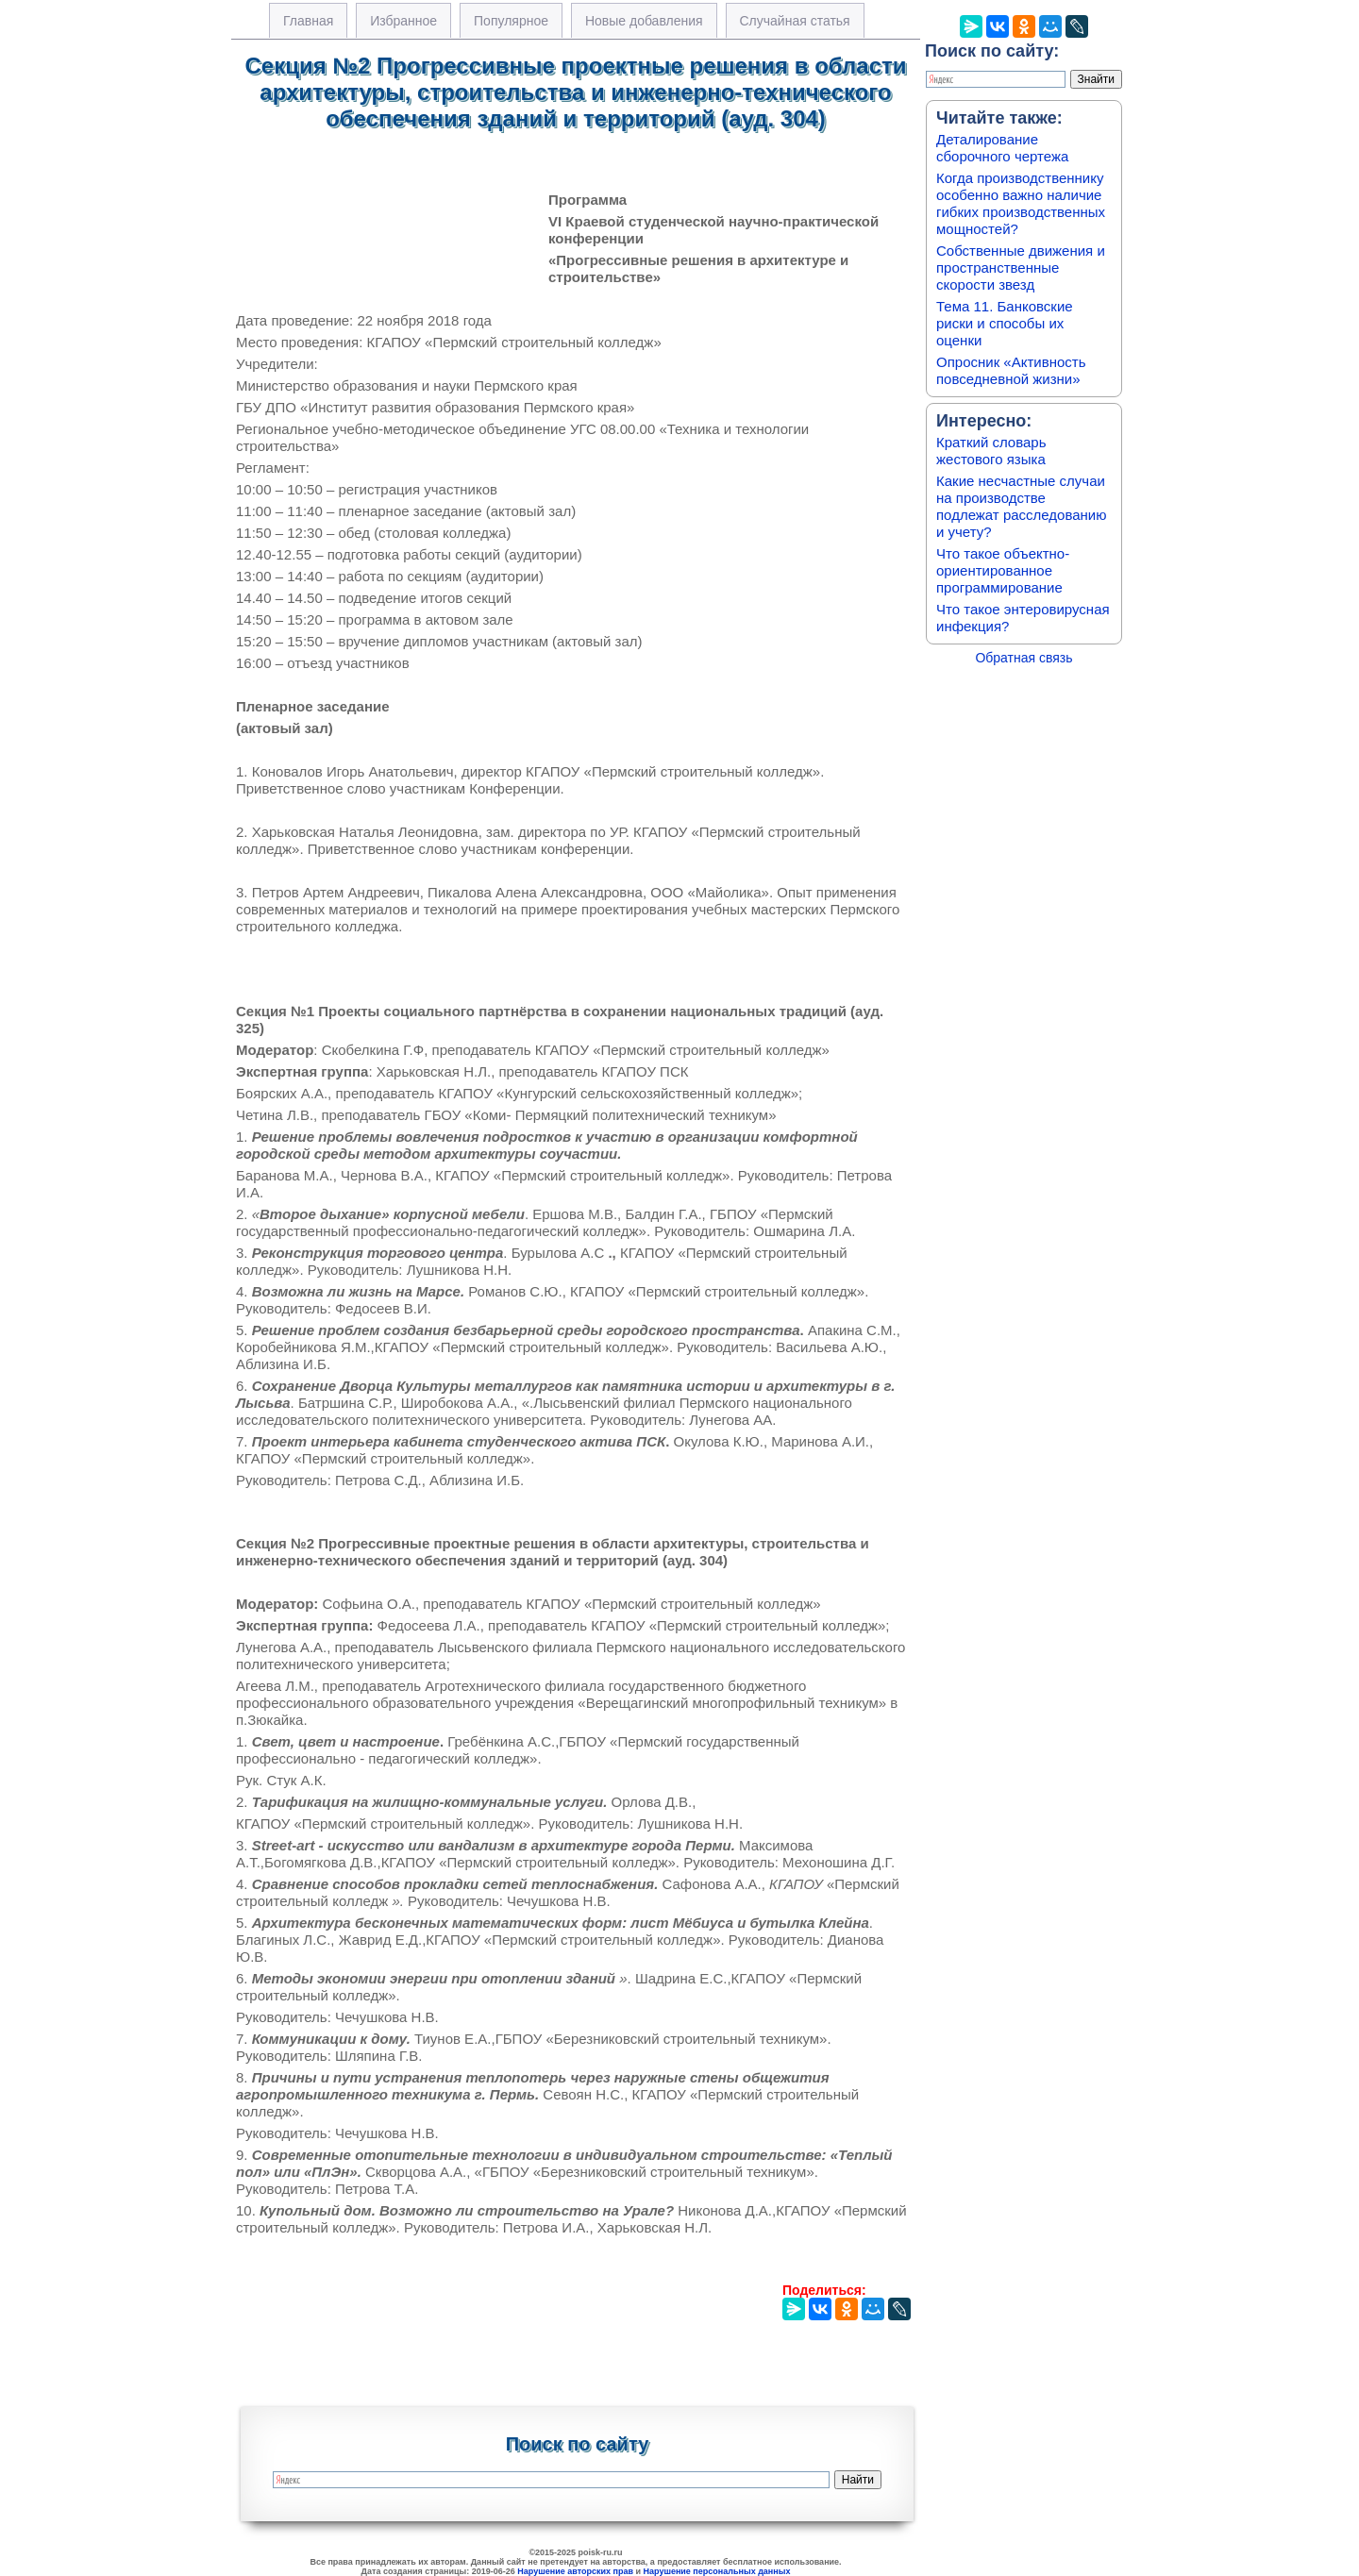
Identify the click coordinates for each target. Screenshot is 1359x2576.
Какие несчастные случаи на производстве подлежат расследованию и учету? (1021, 506)
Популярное (511, 20)
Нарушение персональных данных (717, 2571)
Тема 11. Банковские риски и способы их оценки (1004, 323)
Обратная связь (1023, 657)
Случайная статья (795, 20)
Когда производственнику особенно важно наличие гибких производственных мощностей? (1020, 203)
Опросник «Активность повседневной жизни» (1010, 370)
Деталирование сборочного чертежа (1002, 147)
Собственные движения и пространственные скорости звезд (1020, 268)
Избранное (403, 20)
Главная (308, 20)
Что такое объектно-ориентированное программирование (1002, 570)
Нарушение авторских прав (575, 2571)
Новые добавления (644, 20)
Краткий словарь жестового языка (991, 450)
